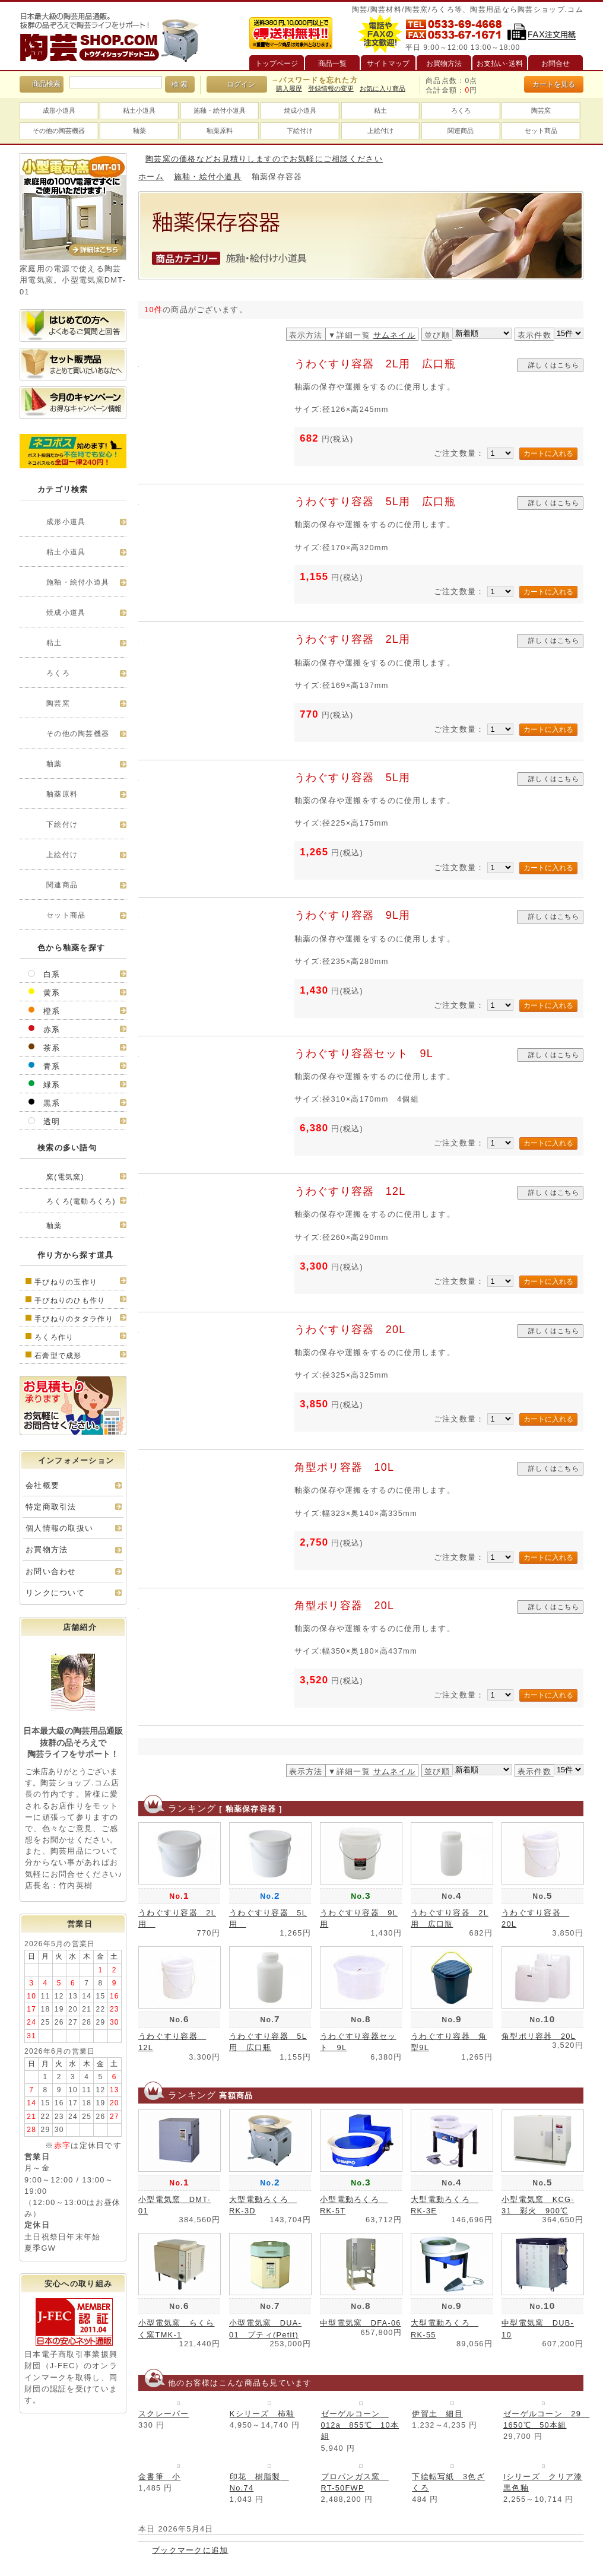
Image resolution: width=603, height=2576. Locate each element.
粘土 (380, 110)
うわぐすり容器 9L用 (352, 915)
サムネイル (394, 335)
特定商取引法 (51, 1506)
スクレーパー (163, 2413)
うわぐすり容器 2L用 (358, 639)
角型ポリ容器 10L (344, 1467)
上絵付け (380, 130)
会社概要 (42, 1485)
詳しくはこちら (553, 365)
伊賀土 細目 (437, 2413)
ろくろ (461, 110)
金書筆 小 (159, 2476)
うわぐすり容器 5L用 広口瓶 (375, 501)
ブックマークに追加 (190, 2550)
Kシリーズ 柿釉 (262, 2413)
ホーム (151, 176)
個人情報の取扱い (59, 1528)
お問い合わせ (51, 1571)
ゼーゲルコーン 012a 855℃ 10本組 (360, 2425)
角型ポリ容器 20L (344, 1605)
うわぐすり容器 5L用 (358, 777)
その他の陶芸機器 (59, 130)
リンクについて (55, 1592)
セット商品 (541, 130)
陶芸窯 (541, 110)
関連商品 (461, 130)
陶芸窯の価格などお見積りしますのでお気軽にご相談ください (264, 158)
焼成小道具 (300, 110)
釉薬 (139, 130)
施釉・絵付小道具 (219, 110)
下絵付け (300, 130)
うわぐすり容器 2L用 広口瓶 (375, 364)
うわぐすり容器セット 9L (364, 1053)
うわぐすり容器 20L (350, 1329)
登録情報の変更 (331, 88)
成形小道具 (59, 110)
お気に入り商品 (382, 88)
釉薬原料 (220, 130)
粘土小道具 (139, 110)
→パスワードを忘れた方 (314, 80)
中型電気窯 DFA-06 (360, 2322)
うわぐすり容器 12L (350, 1191)
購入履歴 (289, 88)
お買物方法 (47, 1549)
